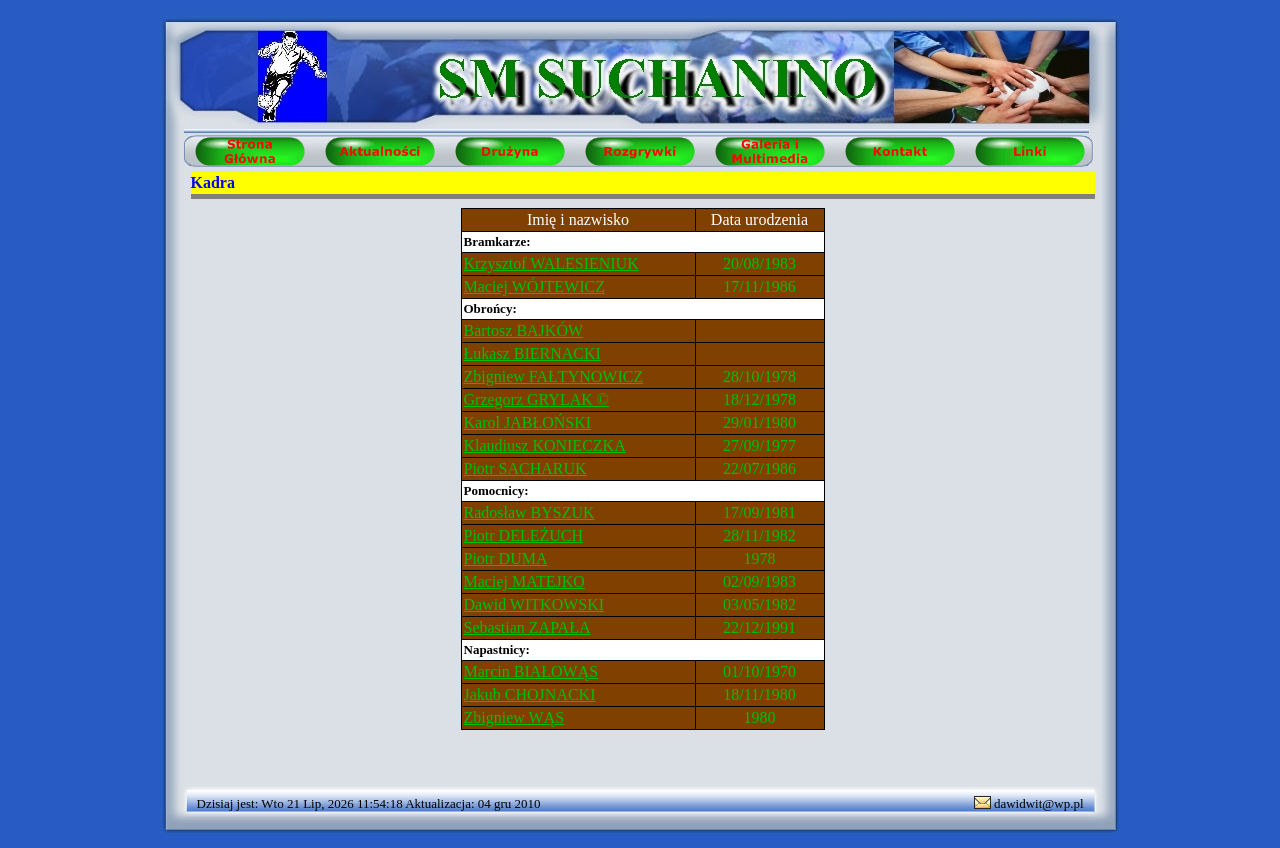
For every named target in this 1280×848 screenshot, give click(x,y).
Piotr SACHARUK (525, 468)
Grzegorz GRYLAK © (536, 399)
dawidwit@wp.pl (1039, 803)
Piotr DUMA (506, 558)
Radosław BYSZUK (529, 512)
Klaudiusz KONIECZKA (545, 445)
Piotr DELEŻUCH (524, 535)
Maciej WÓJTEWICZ (534, 286)
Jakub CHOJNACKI (530, 694)
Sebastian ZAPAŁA (527, 627)
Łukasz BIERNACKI (532, 353)
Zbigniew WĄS (514, 717)
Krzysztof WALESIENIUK (551, 263)
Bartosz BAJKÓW (524, 330)
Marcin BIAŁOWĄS (531, 671)
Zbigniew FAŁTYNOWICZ (554, 376)
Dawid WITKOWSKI (534, 604)
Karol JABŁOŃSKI (528, 422)
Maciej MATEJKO (524, 581)
